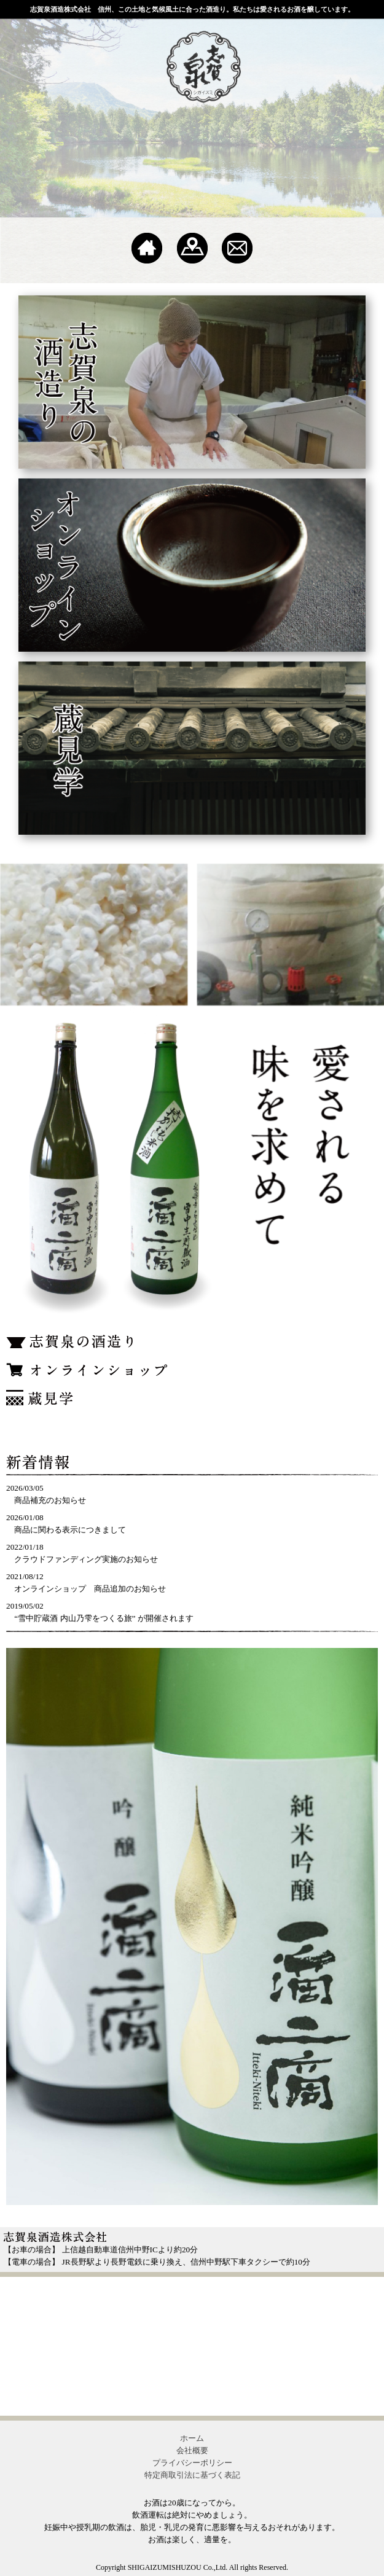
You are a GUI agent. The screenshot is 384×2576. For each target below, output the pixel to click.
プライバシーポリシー (192, 2462)
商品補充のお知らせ (50, 1500)
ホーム (192, 2438)
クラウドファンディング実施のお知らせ (86, 1559)
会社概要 (192, 2450)
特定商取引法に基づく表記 (192, 2475)
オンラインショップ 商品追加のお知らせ (90, 1588)
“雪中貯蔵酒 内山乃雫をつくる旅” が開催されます (104, 1618)
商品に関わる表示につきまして (70, 1529)
